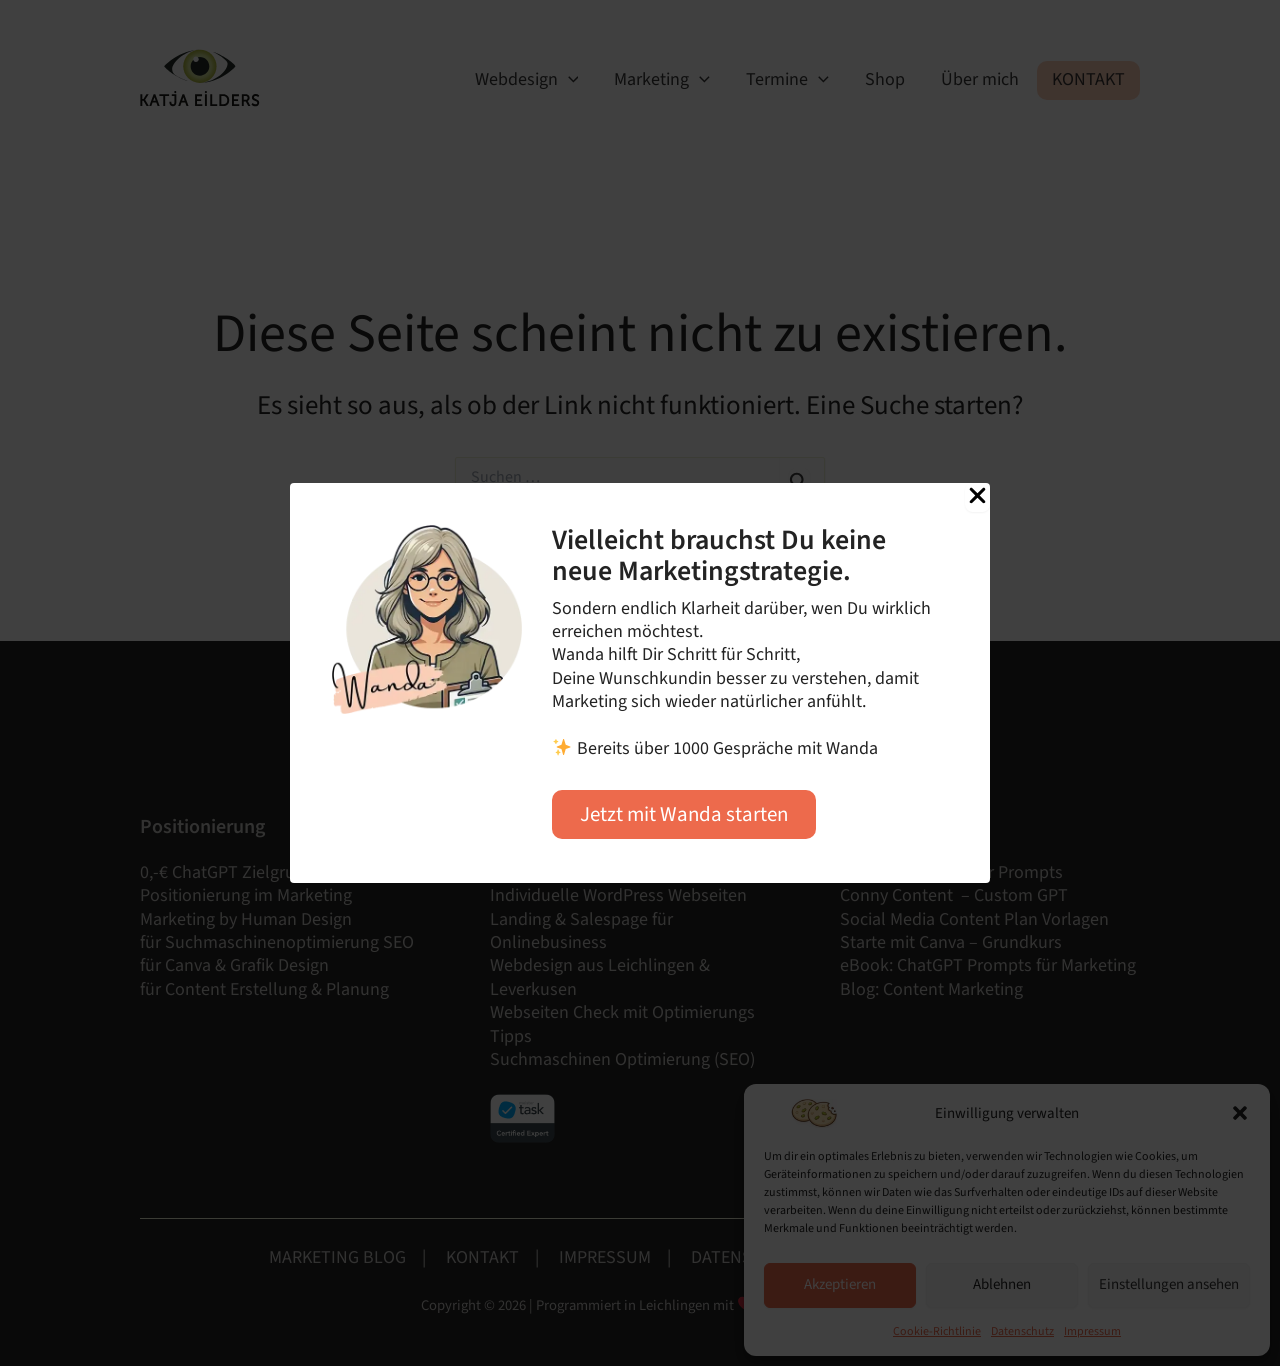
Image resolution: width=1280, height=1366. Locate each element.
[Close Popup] (977, 497)
